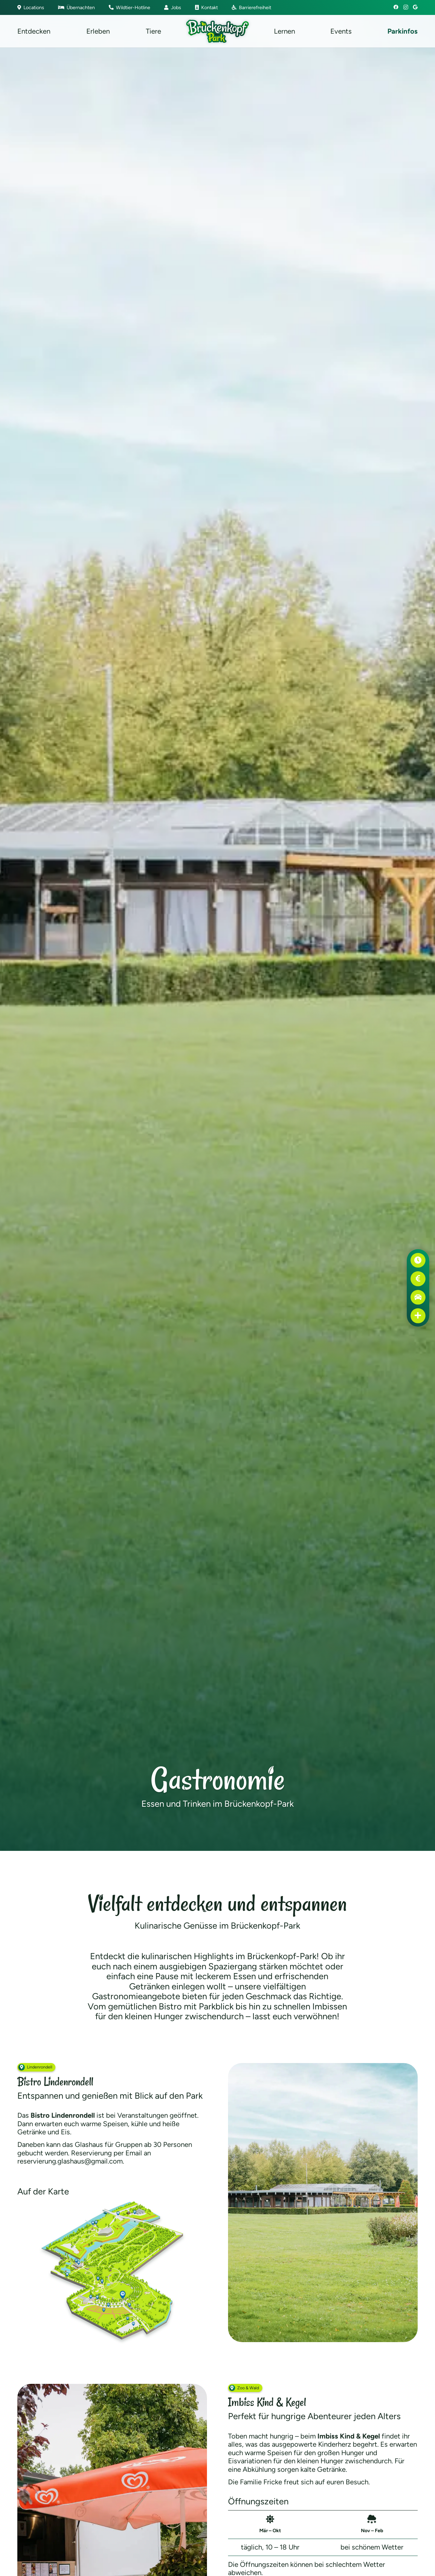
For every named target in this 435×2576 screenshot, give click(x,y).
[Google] (415, 7)
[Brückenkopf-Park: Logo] (217, 31)
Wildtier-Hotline (129, 7)
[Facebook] (396, 7)
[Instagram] (405, 7)
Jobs (172, 7)
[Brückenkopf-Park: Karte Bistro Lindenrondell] (112, 2271)
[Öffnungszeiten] (418, 1260)
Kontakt (206, 7)
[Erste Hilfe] (418, 1315)
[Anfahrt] (418, 1297)
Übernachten (76, 7)
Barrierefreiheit (251, 7)
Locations (30, 7)
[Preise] (418, 1278)
